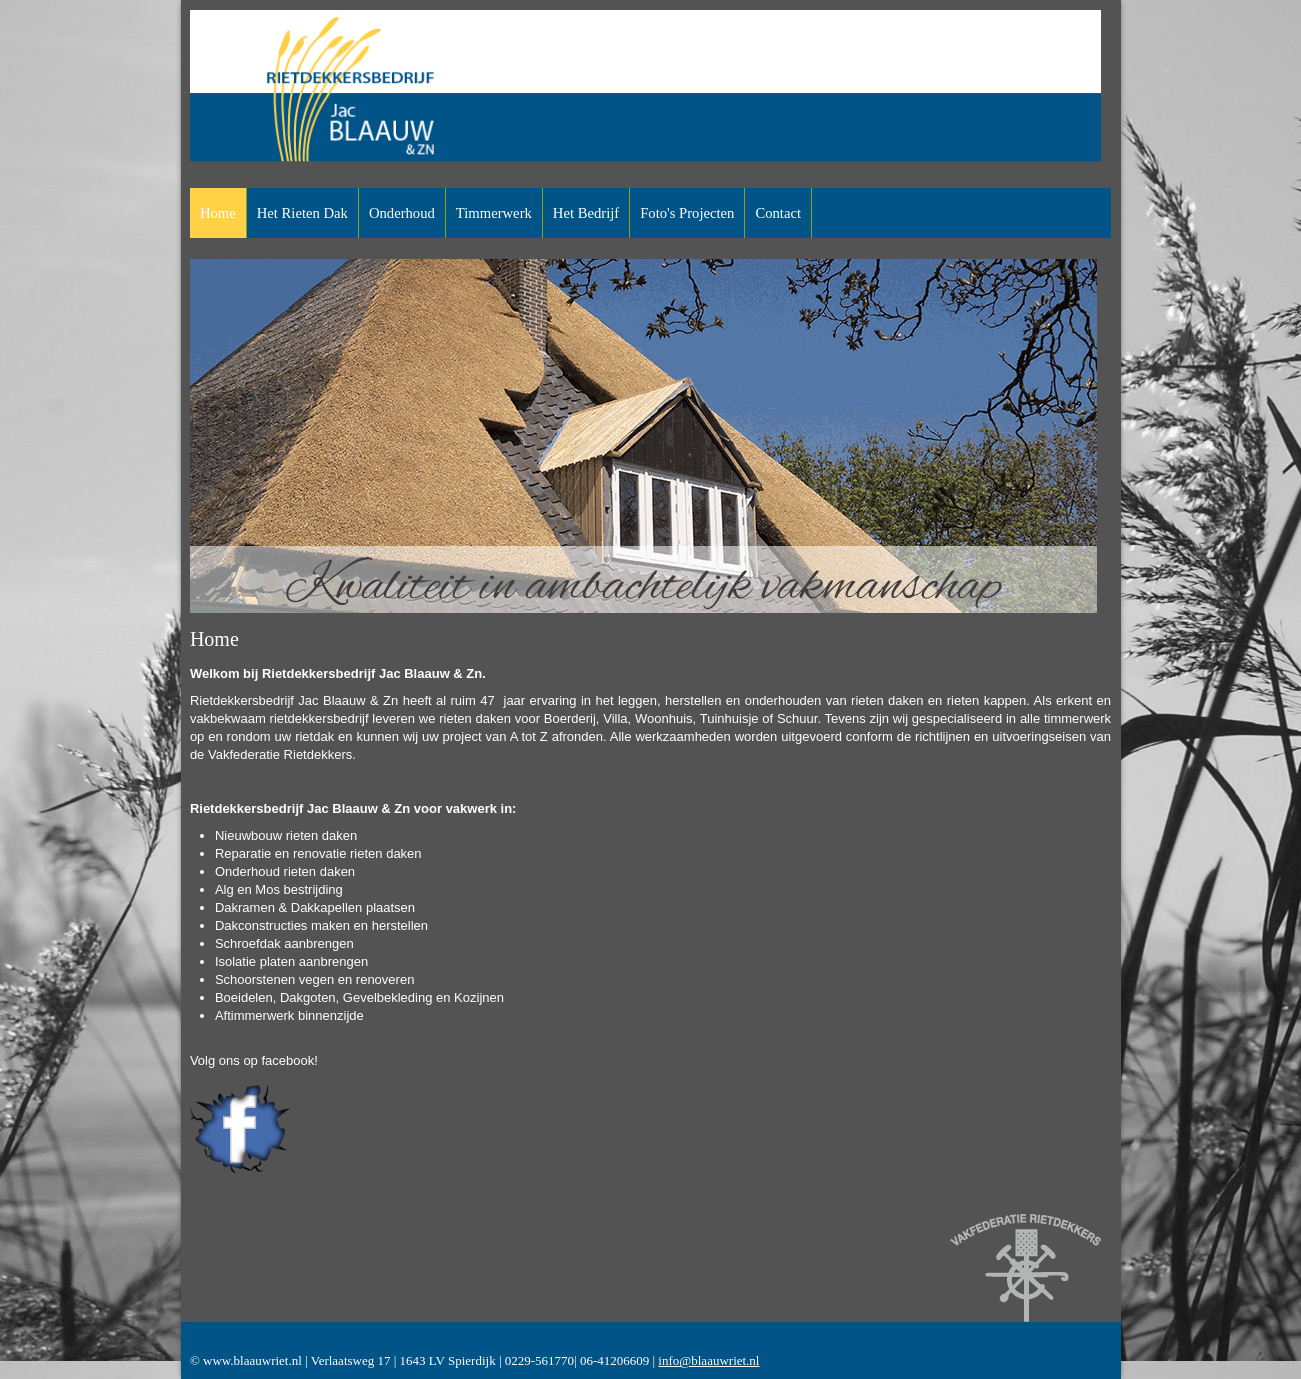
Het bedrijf (586, 213)
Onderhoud (402, 213)
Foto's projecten (687, 213)
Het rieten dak (302, 213)
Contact (778, 213)
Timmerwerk (494, 213)
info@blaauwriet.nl (708, 1360)
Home (218, 213)
